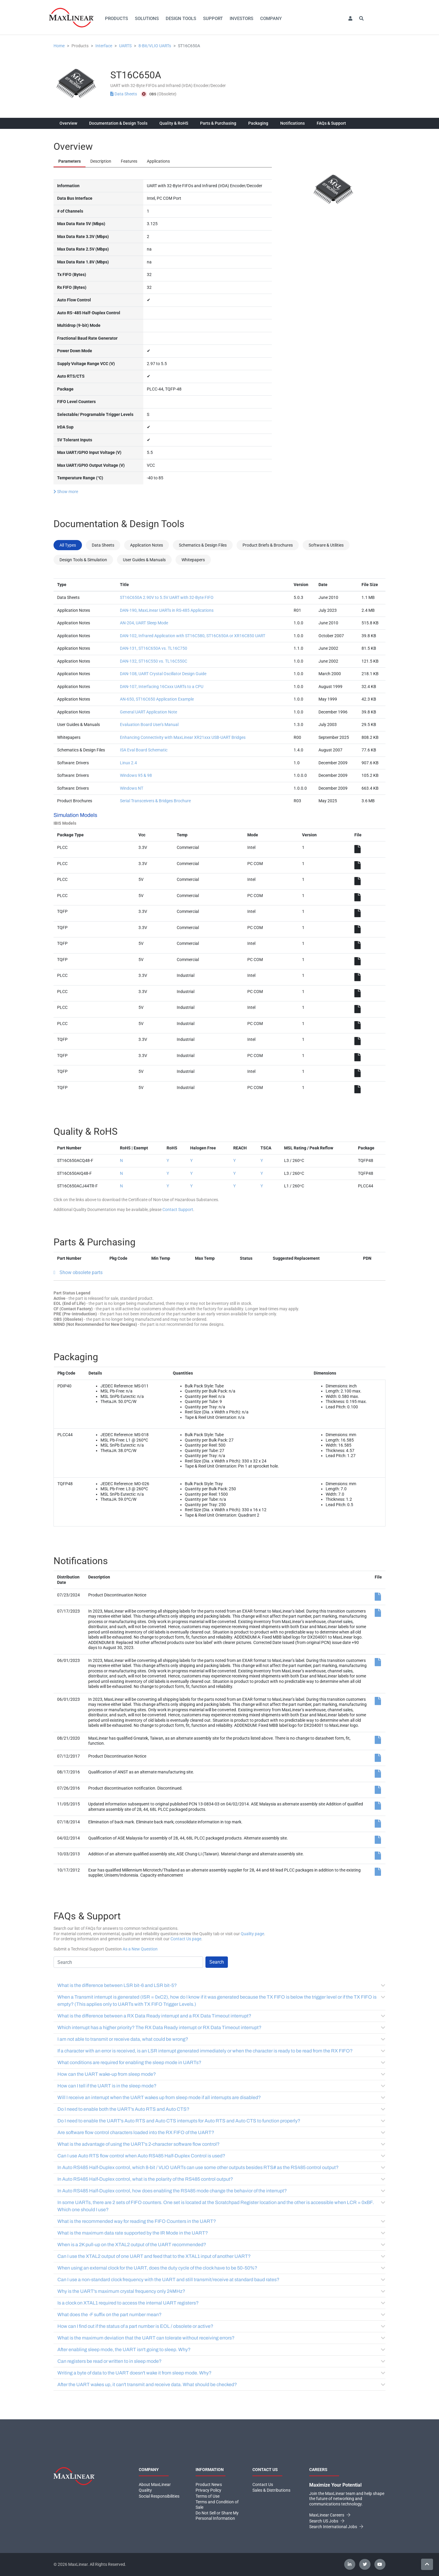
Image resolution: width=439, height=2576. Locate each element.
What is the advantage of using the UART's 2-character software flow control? (221, 2144)
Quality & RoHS (173, 123)
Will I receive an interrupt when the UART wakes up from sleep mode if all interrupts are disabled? (221, 2097)
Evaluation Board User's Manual (149, 724)
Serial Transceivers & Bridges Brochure (155, 800)
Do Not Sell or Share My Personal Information (217, 2516)
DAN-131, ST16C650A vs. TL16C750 (153, 648)
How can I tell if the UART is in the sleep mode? (221, 2085)
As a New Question (140, 1949)
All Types (68, 545)
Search (216, 1962)
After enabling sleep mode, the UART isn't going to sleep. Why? (221, 2349)
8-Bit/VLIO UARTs (154, 45)
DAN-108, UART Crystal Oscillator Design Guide (163, 673)
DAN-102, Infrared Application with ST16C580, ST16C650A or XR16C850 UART (192, 635)
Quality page (252, 1933)
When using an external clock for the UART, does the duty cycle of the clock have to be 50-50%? (221, 2267)
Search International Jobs (336, 2526)
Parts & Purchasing (218, 123)
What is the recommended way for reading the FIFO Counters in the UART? (221, 2221)
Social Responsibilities (159, 2496)
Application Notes (146, 545)
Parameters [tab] (69, 161)
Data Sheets (124, 93)
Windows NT (131, 788)
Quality (145, 2490)
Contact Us (262, 2484)
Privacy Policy (208, 2490)
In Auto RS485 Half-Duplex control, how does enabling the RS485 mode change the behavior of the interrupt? (221, 2190)
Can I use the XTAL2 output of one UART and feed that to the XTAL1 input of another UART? (221, 2256)
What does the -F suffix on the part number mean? (221, 2314)
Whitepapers (193, 559)
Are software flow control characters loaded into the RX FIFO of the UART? (221, 2132)
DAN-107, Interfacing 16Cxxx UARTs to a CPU (161, 686)
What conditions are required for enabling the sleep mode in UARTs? (221, 2062)
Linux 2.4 (128, 762)
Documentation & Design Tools (118, 123)
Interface (103, 45)
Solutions (147, 18)
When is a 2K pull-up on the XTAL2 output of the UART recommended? (221, 2244)
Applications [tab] (158, 161)
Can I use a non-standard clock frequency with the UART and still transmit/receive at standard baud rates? (221, 2279)
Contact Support (177, 1209)
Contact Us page (185, 1938)
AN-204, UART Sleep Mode (144, 622)
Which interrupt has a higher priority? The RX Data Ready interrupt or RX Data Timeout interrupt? (221, 2027)
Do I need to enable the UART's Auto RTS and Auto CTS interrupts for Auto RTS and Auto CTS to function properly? (221, 2120)
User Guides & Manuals (144, 559)
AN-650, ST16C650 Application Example (157, 699)
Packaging (258, 123)
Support (213, 18)
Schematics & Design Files (203, 545)
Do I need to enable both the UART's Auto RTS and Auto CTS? (221, 2109)
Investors (241, 18)
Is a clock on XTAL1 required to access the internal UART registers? (221, 2302)
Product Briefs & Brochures (268, 545)
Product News (209, 2484)
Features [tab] (129, 161)
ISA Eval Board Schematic (143, 750)
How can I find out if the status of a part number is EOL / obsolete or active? (221, 2326)
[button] (350, 18)
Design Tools (181, 18)
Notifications (292, 123)
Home (59, 45)
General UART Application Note (148, 712)
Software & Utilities (326, 545)
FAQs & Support (331, 123)
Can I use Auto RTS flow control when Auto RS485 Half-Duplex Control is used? (221, 2155)
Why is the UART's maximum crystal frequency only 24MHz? (221, 2291)
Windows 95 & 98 (136, 775)
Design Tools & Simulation (83, 559)
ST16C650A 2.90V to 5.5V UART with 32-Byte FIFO (167, 597)
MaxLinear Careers (329, 2515)
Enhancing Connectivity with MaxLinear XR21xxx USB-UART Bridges (183, 737)
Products (116, 18)
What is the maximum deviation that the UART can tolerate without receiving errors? (221, 2337)
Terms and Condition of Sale (217, 2504)
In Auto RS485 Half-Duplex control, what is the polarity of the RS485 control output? (221, 2179)
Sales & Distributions (271, 2490)
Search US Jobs (326, 2521)
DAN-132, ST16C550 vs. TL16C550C (153, 661)
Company (271, 18)
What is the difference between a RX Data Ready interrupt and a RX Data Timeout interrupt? (221, 2015)
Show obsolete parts (81, 1272)
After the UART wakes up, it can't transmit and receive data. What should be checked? (221, 2384)
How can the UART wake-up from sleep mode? (221, 2074)
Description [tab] (100, 161)
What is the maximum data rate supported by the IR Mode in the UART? (221, 2232)
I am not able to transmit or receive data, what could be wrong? (221, 2039)
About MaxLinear (155, 2484)
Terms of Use (208, 2496)
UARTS (125, 45)
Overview (68, 123)
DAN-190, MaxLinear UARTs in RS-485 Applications (167, 610)
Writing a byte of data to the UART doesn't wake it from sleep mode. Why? (221, 2372)
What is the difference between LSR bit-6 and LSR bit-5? (221, 1985)
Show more (66, 491)
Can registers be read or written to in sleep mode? (221, 2361)
